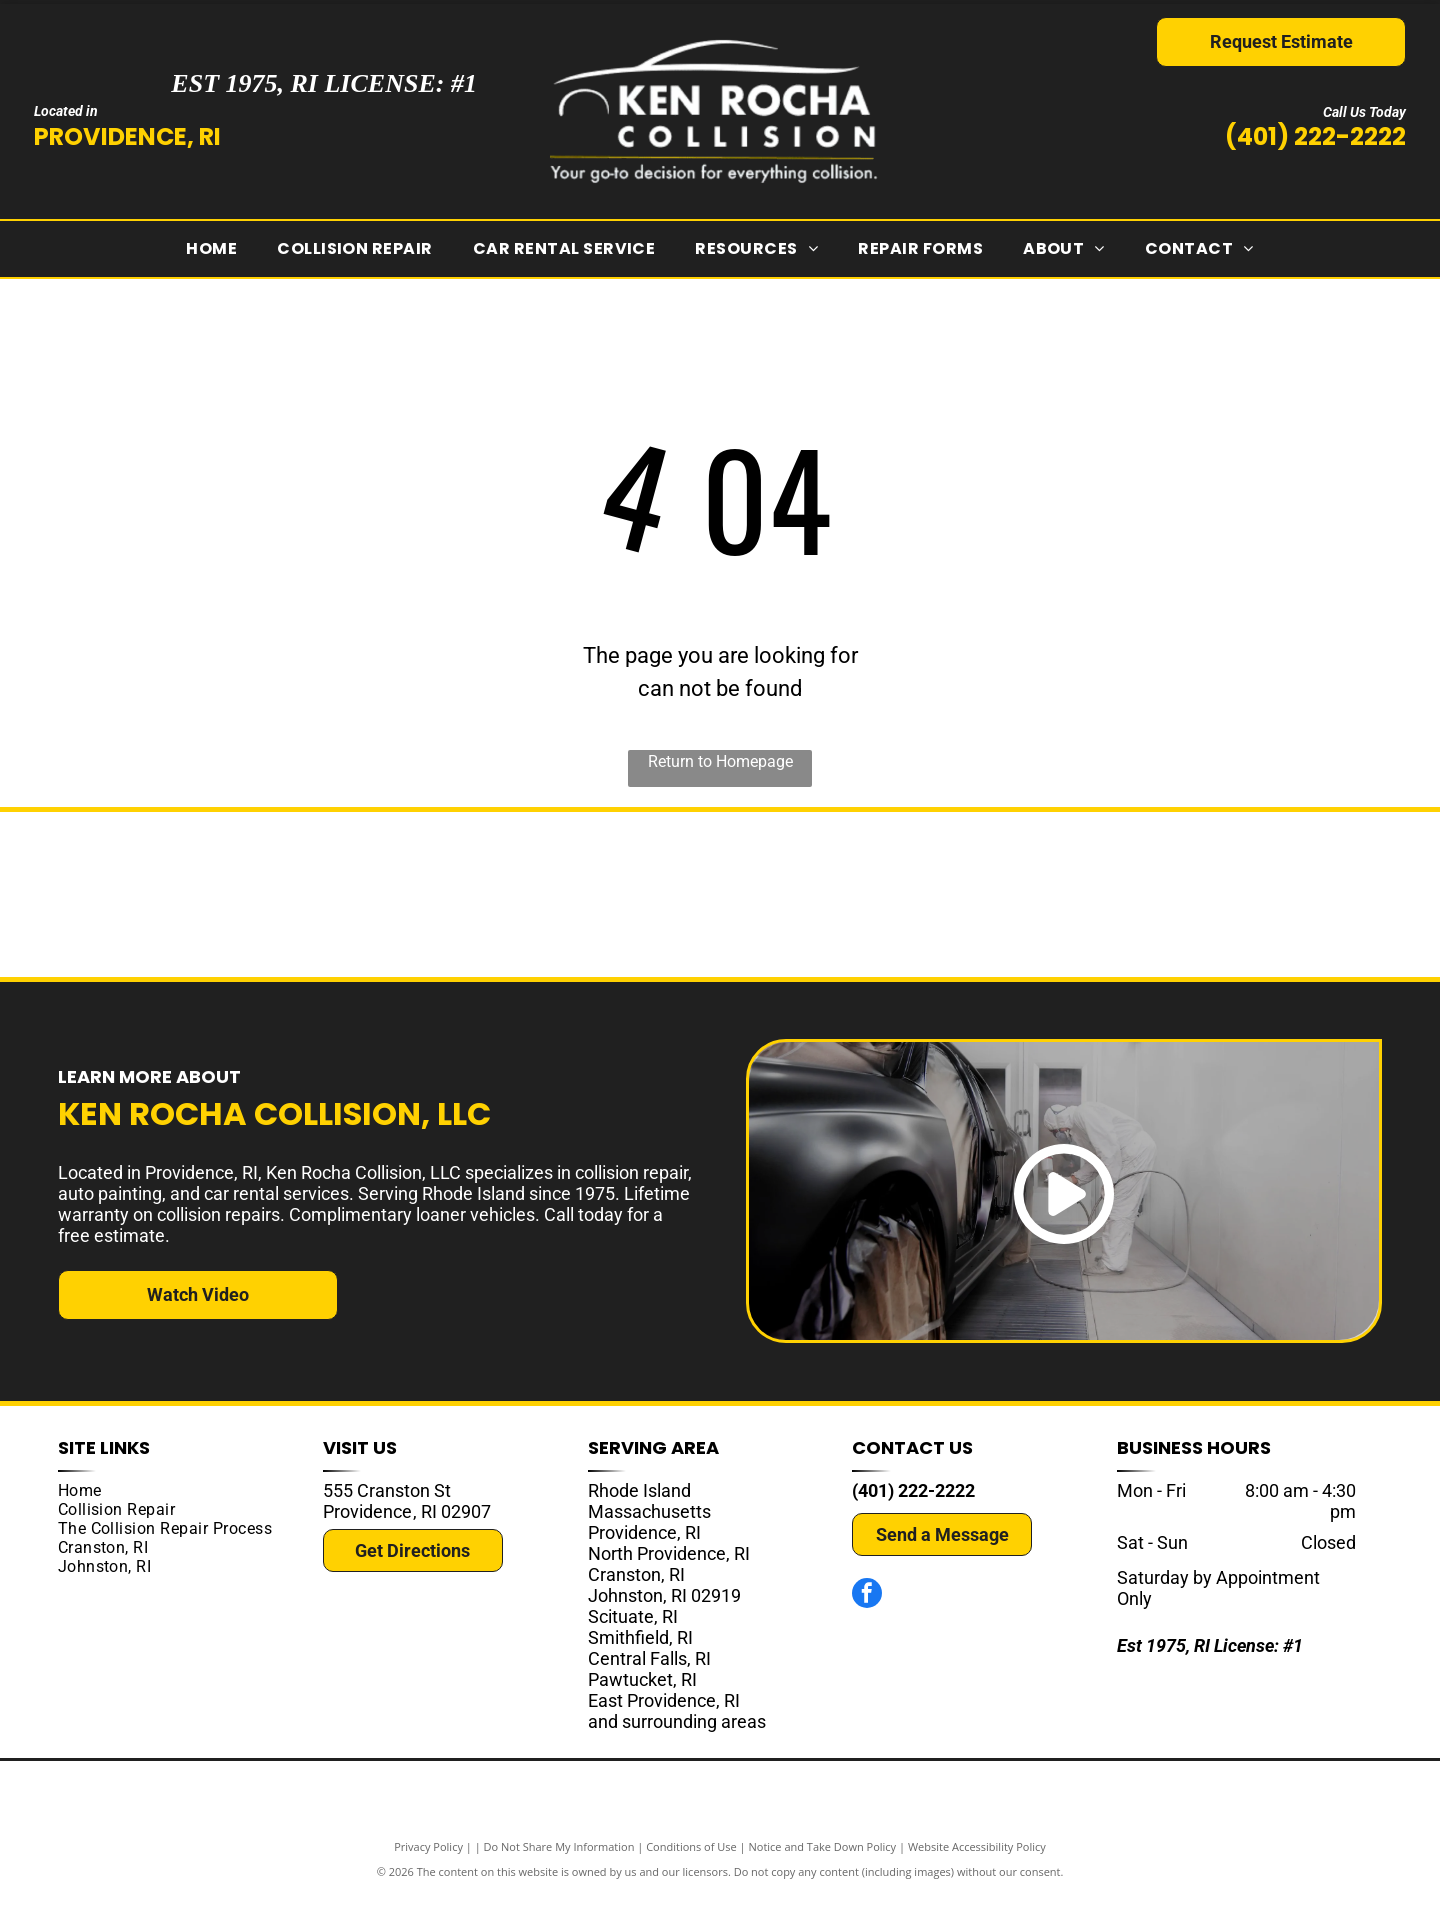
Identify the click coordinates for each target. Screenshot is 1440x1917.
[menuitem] (211, 248)
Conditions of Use (691, 1869)
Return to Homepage (720, 761)
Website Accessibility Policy (977, 1869)
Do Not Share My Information (559, 1869)
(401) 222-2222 (1315, 136)
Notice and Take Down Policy (823, 1869)
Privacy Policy (428, 1869)
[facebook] (867, 1618)
